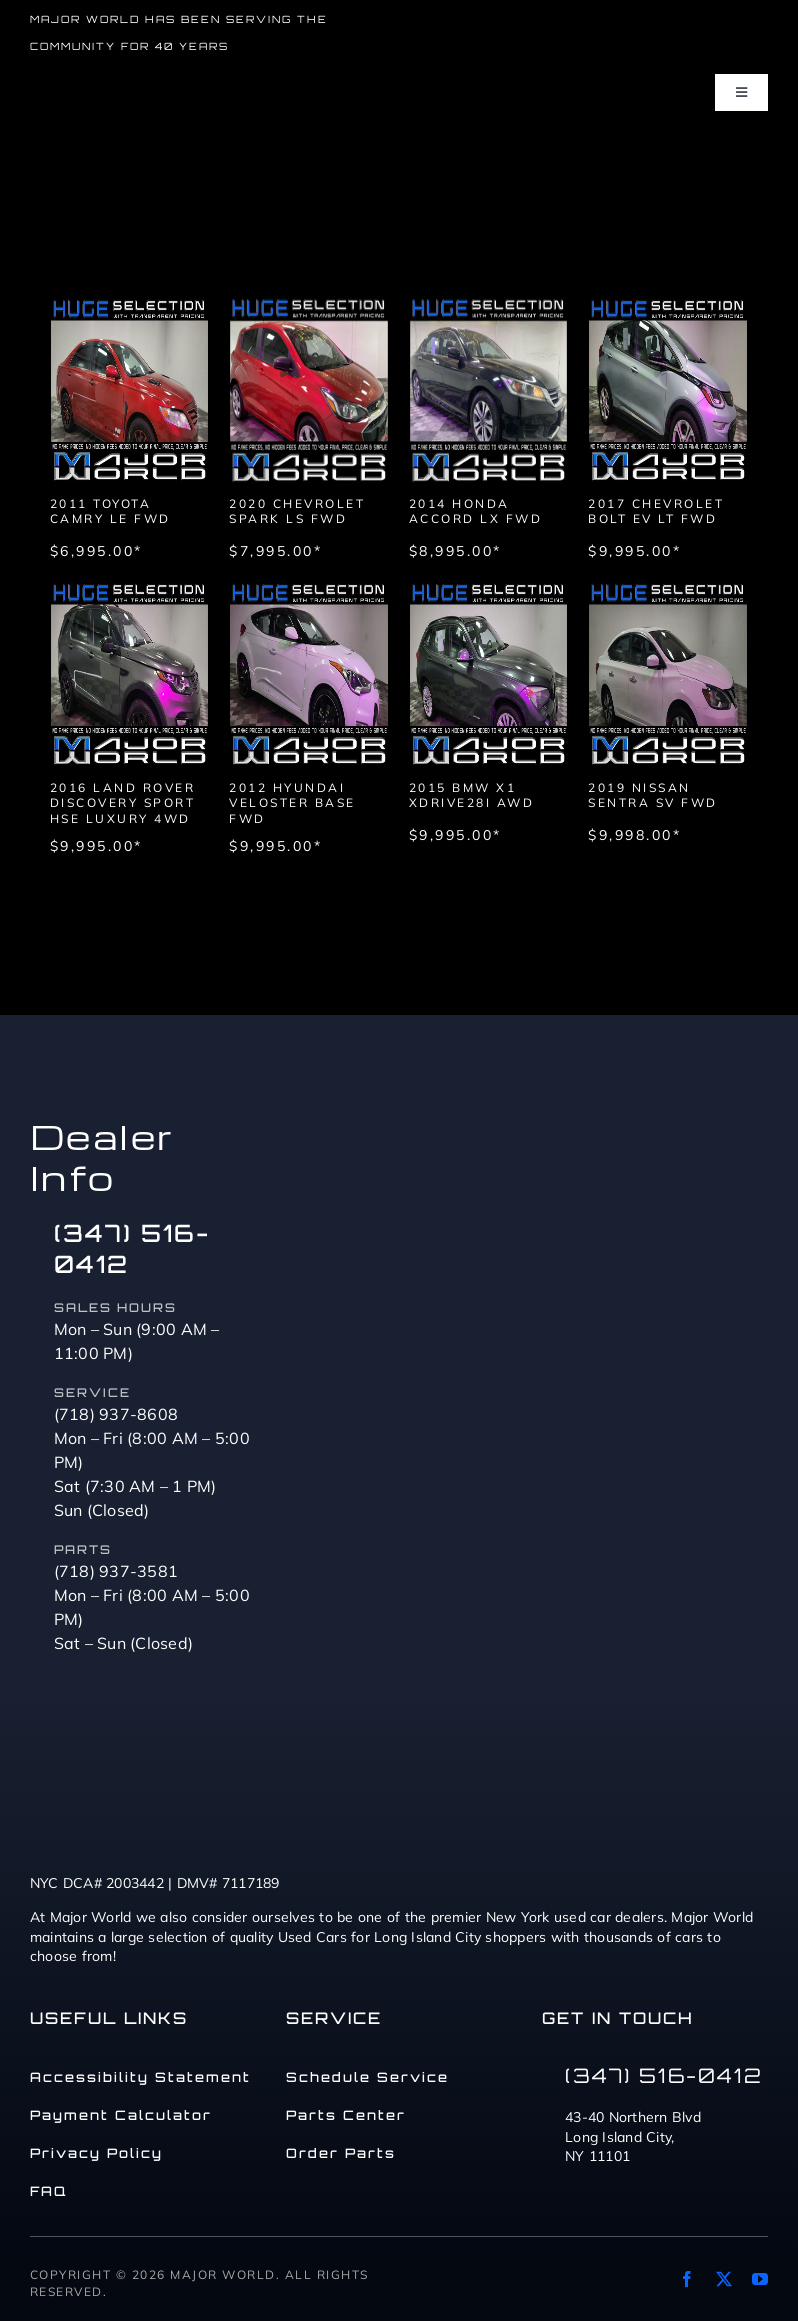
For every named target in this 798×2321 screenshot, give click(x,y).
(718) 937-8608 (116, 1414)
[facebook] (687, 2279)
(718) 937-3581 (116, 1571)
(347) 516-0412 (664, 2075)
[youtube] (760, 2279)
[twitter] (724, 2279)
